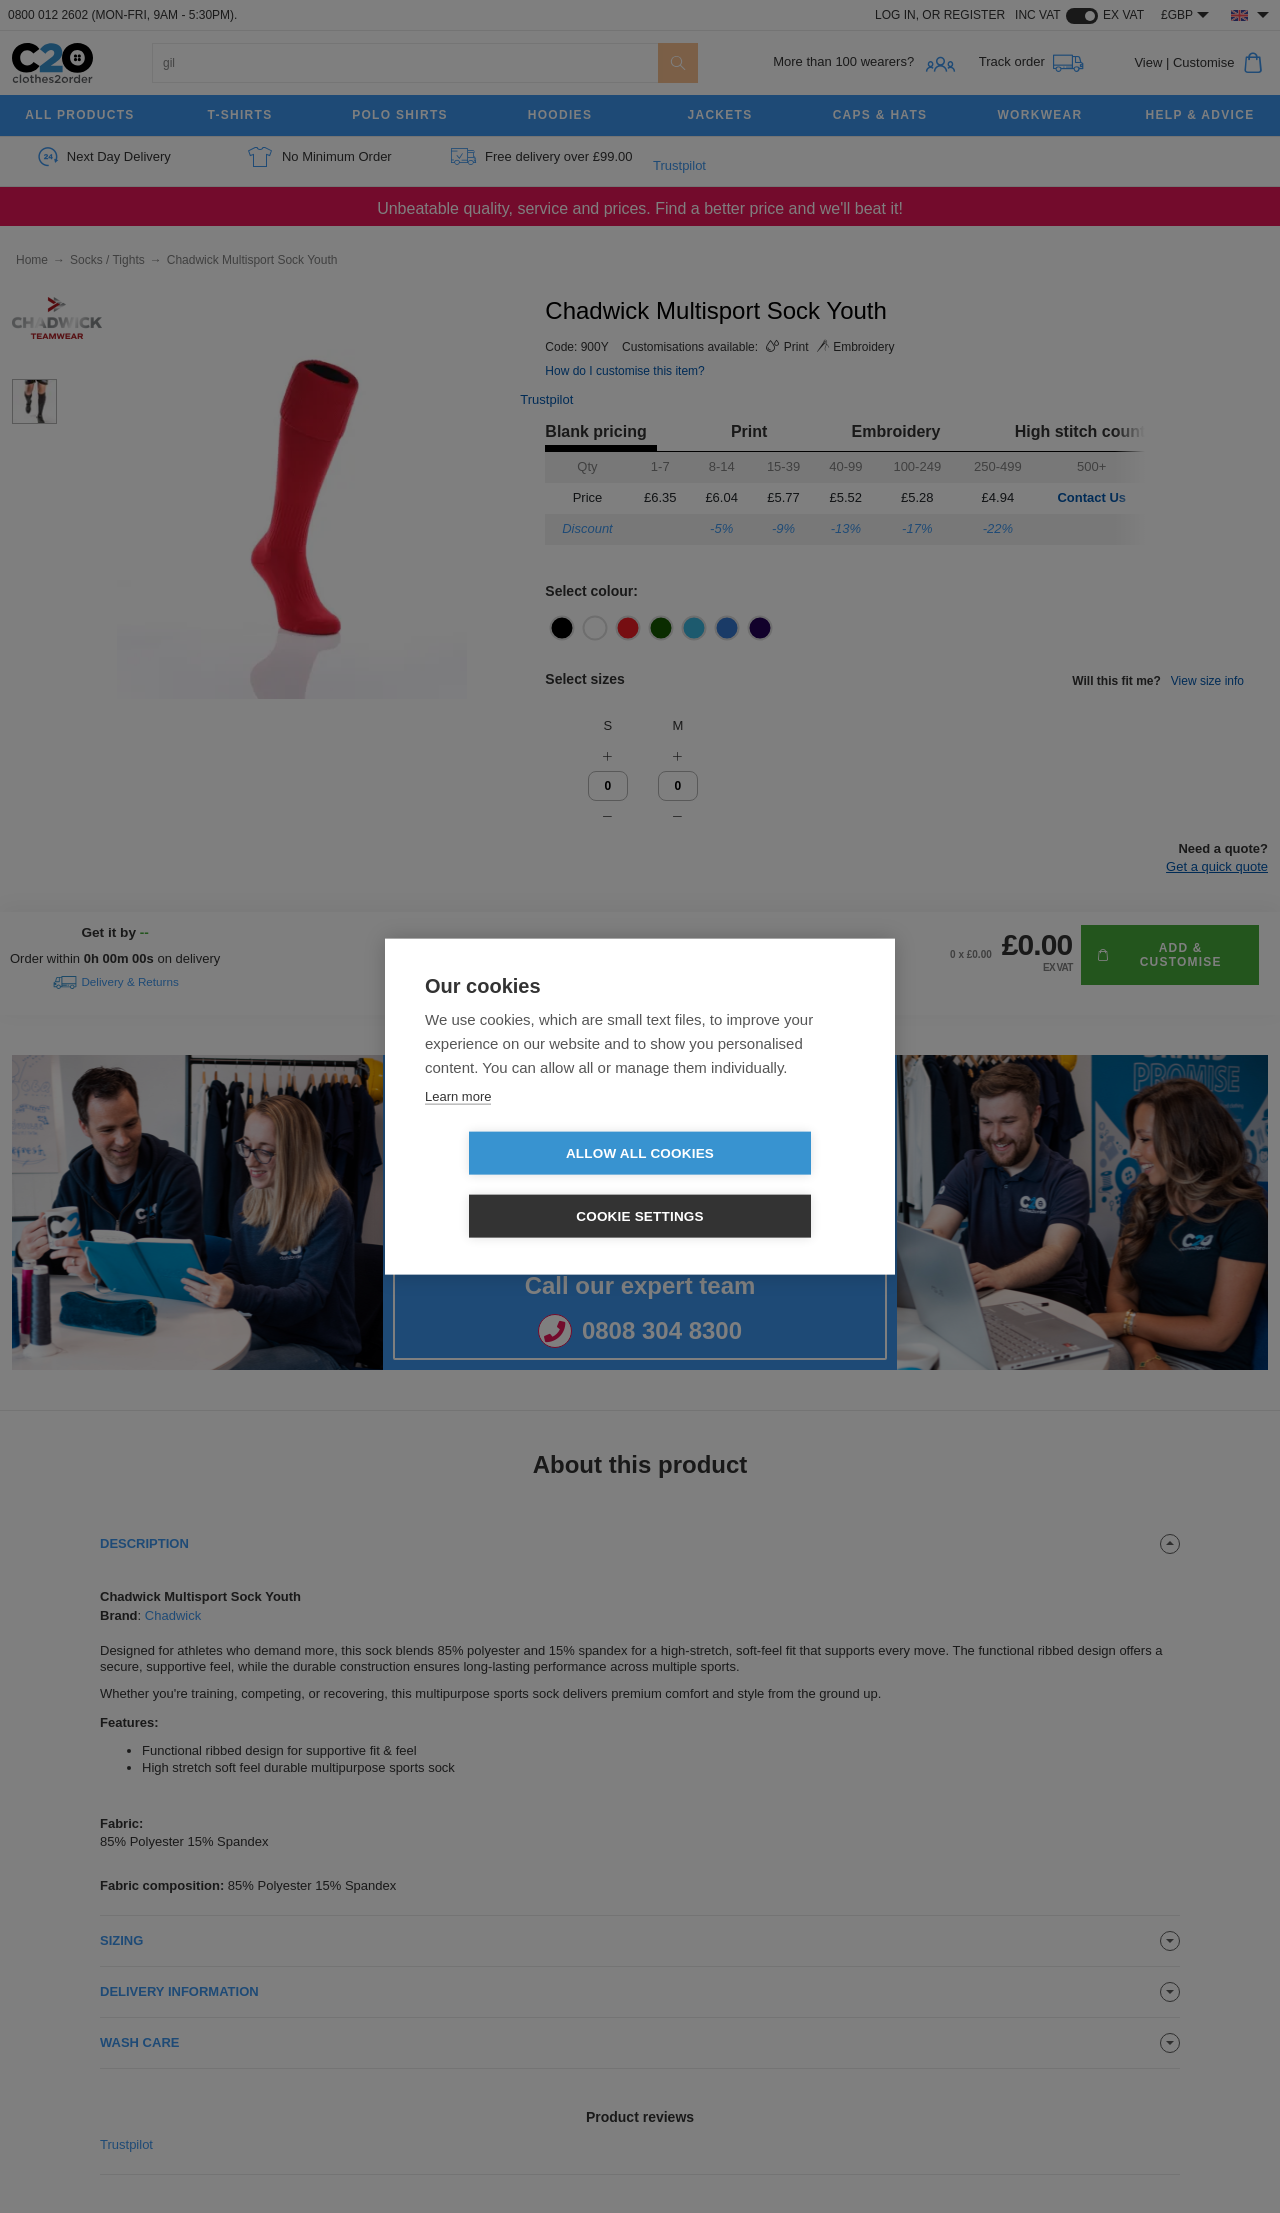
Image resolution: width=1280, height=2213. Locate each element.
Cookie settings (755, 1185)
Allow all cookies (525, 1185)
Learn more (458, 1127)
